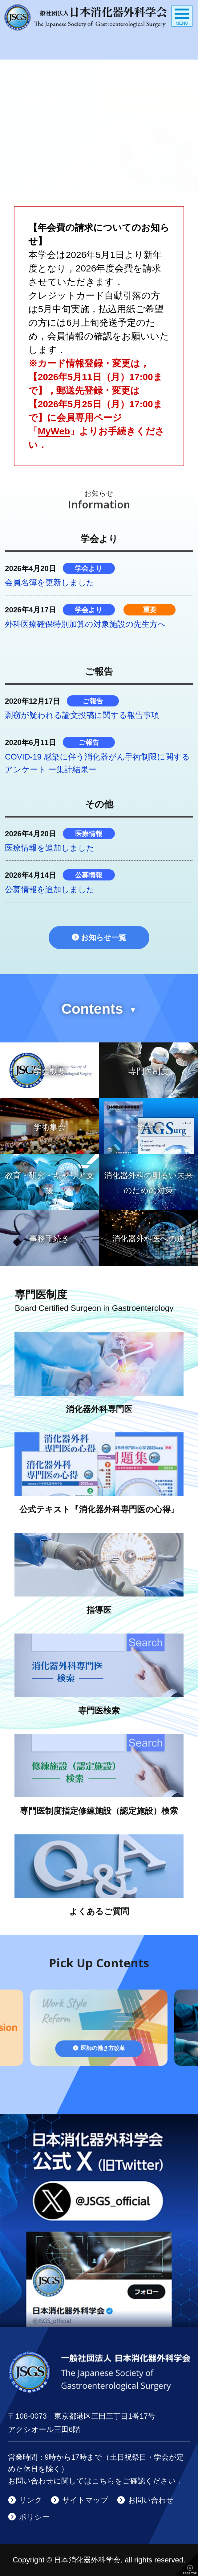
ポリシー (34, 2517)
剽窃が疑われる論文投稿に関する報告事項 (82, 715)
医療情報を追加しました (50, 847)
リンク (30, 2500)
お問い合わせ (151, 2500)
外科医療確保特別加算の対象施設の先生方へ (85, 624)
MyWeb (54, 431)
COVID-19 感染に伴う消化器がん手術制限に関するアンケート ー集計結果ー (97, 763)
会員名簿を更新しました (50, 582)
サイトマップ (85, 2500)
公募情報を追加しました (50, 889)
